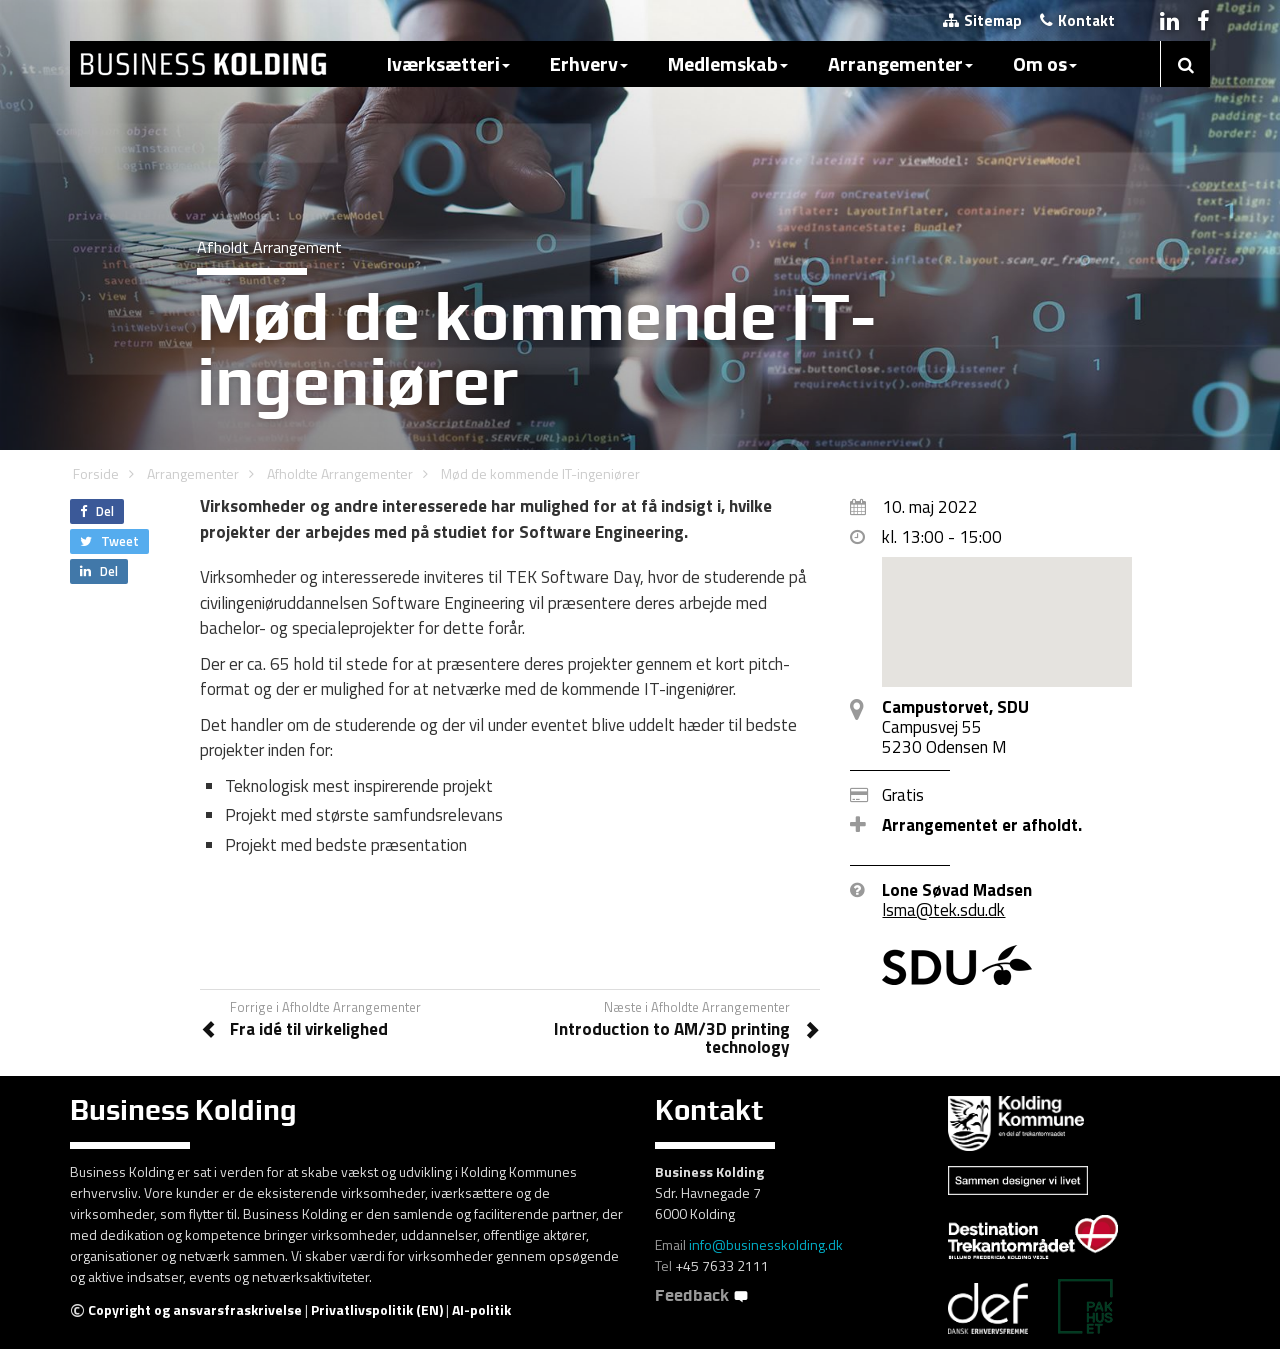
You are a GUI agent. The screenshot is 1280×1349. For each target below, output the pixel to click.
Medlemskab (728, 63)
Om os (1045, 63)
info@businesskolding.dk (766, 1244)
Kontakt (1077, 20)
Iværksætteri (448, 63)
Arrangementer (900, 63)
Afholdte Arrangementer (340, 473)
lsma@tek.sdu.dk (943, 910)
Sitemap (982, 20)
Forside (96, 473)
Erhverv (589, 63)
